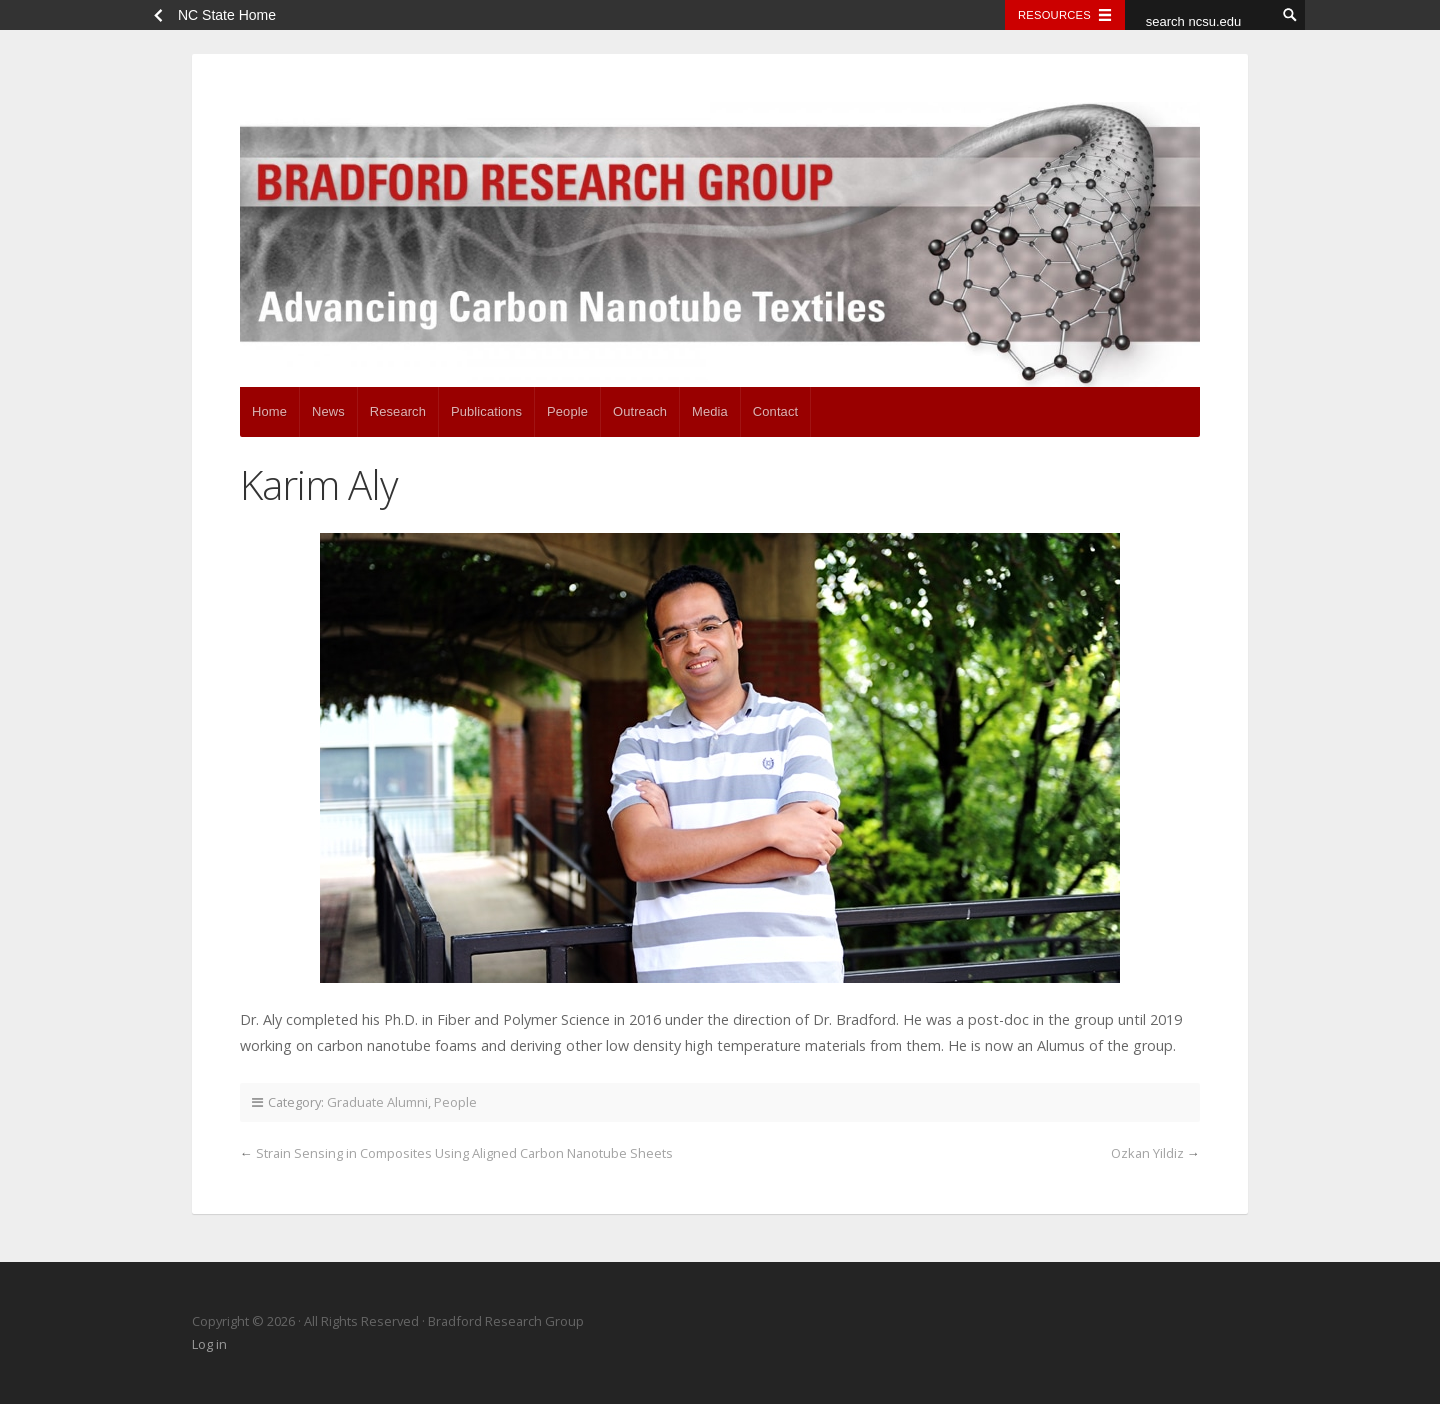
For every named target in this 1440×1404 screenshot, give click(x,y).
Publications (486, 411)
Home (269, 411)
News (328, 411)
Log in (209, 1344)
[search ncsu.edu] (1200, 21)
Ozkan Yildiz (1147, 1153)
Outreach (640, 411)
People (567, 411)
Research (398, 411)
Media (710, 411)
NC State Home (227, 15)
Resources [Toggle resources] (1054, 15)
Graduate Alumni (377, 1102)
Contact (775, 411)
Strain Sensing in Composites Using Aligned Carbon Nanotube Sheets (464, 1153)
